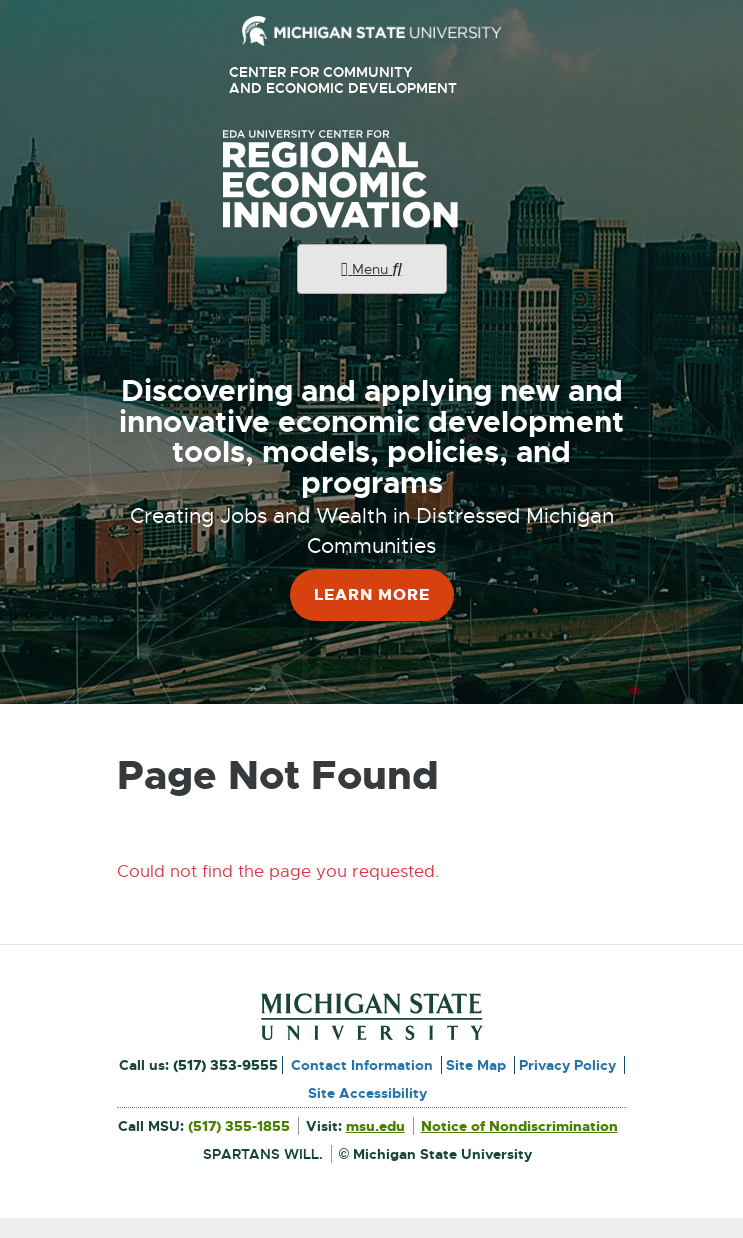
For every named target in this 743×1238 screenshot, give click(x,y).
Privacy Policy (567, 1065)
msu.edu (375, 1126)
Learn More (372, 594)
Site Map (476, 1065)
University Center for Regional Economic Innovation (372, 179)
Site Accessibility (367, 1093)
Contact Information (362, 1065)
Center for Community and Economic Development (350, 80)
